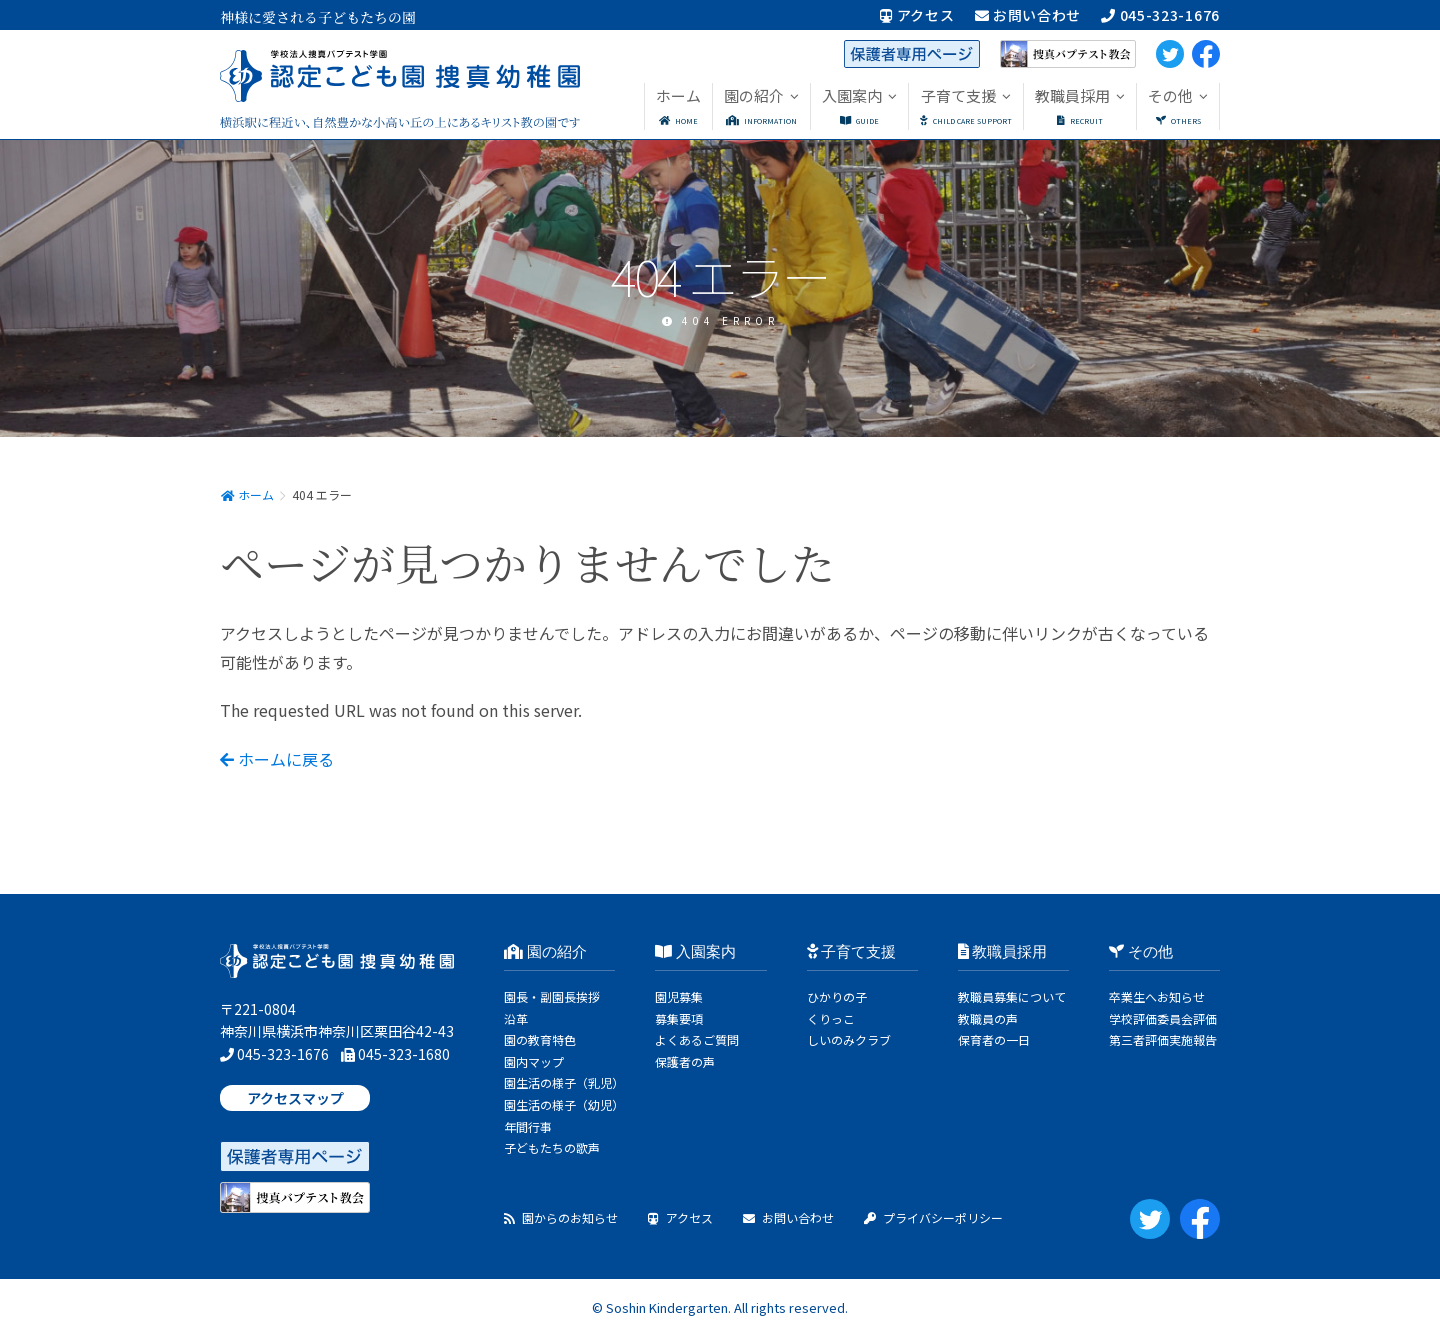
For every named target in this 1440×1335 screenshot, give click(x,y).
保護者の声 (685, 1061)
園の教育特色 (540, 1039)
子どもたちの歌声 (552, 1147)
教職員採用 (1003, 952)
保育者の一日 (994, 1039)
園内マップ (534, 1061)
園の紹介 (545, 952)
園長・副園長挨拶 (552, 996)
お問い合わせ (1028, 15)
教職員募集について (1012, 996)
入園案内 (695, 952)
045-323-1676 (1160, 15)
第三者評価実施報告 (1163, 1039)
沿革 (516, 1018)
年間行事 (528, 1126)
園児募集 (679, 996)
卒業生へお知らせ (1157, 996)
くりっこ (831, 1018)
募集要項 (679, 1018)
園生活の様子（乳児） (564, 1082)
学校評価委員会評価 (1163, 1018)
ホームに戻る (277, 759)
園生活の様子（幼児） (564, 1104)
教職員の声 (988, 1018)
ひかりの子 (837, 996)
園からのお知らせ (561, 1217)
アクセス (917, 15)
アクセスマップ (295, 1098)
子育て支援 (852, 952)
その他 (1141, 952)
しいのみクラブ (849, 1039)
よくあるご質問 (697, 1039)
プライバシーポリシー (933, 1217)
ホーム (247, 494)
